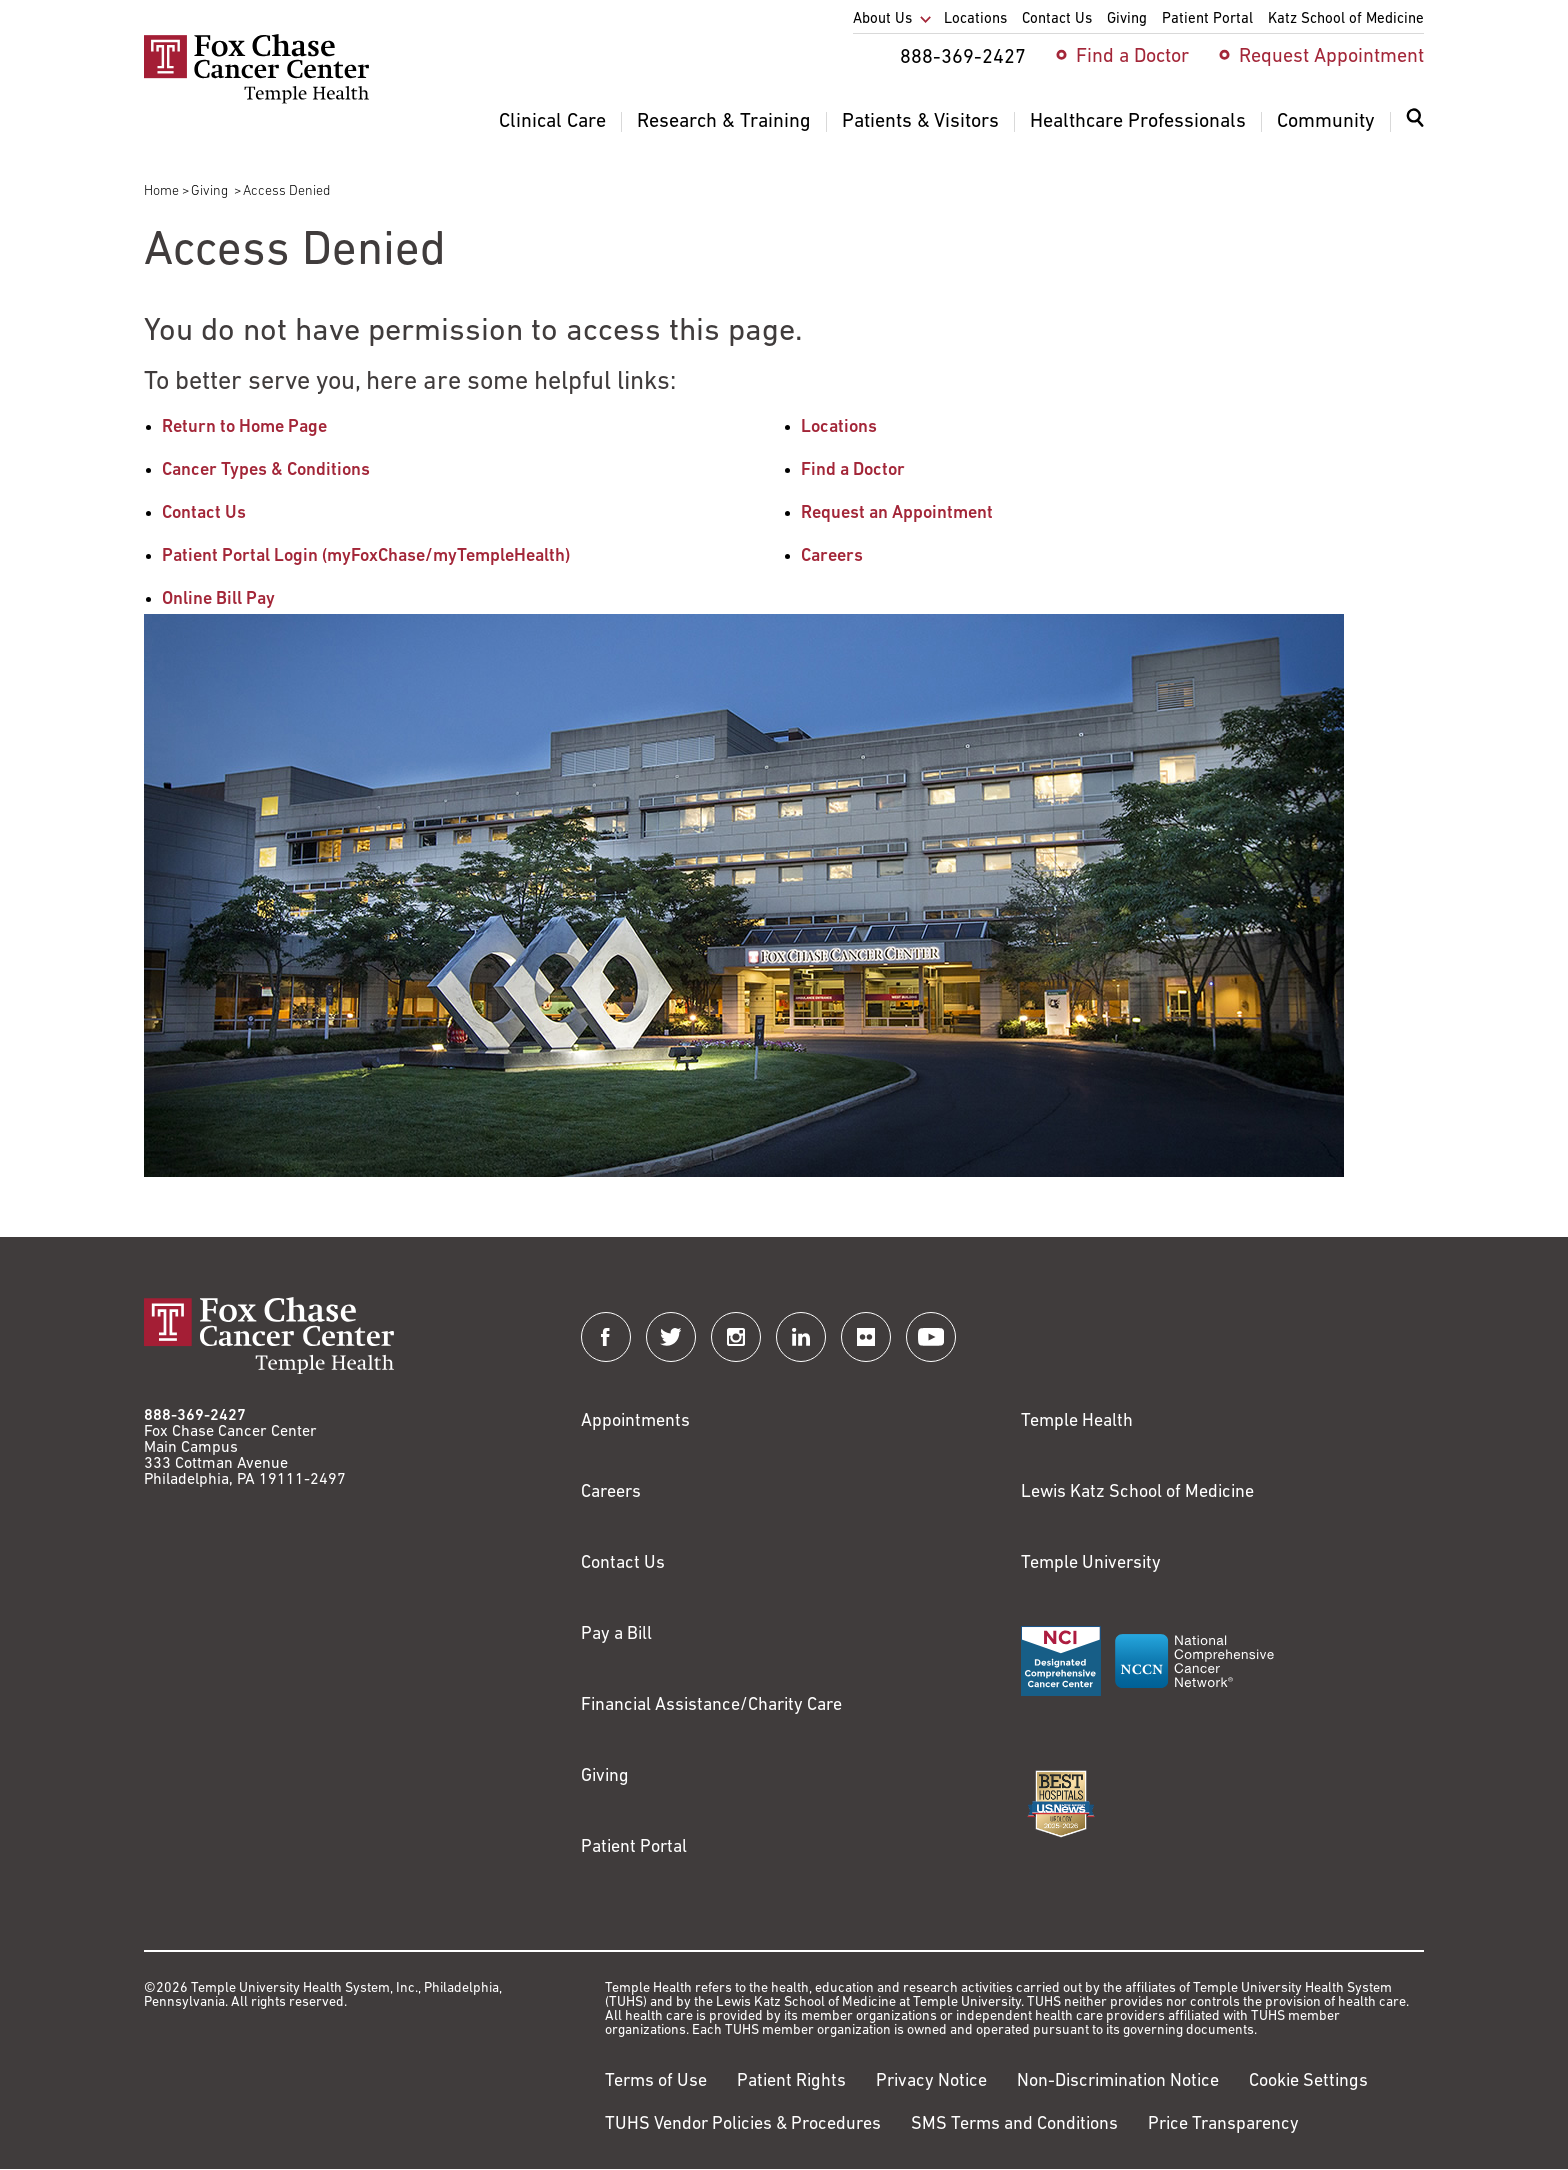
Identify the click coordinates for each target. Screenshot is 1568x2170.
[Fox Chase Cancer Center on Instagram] (736, 1337)
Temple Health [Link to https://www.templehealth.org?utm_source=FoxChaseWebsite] (1077, 1421)
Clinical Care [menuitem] (552, 122)
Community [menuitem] (1326, 122)
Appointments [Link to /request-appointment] (635, 1421)
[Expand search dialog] (1415, 122)
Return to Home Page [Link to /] (244, 427)
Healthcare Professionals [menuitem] (1138, 122)
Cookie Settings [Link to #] (1308, 2081)
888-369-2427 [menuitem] (963, 58)
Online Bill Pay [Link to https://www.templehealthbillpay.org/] (218, 599)
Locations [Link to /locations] (839, 427)
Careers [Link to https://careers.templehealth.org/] (611, 1492)
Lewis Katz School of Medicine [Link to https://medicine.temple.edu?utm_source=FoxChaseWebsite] (1137, 1492)
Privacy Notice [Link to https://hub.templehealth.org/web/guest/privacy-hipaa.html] (931, 2081)
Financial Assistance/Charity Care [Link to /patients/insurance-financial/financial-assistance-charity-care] (711, 1705)
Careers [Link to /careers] (832, 556)
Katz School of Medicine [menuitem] (1346, 19)
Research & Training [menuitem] (724, 122)
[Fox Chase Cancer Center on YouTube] (931, 1337)
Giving (211, 191)
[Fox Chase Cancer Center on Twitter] (671, 1337)
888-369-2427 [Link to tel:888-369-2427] (195, 1416)
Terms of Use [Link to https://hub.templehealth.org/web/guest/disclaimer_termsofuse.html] (656, 2081)
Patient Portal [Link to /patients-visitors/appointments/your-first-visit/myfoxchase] (634, 1847)
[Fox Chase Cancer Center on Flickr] (866, 1337)
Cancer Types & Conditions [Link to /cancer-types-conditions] (266, 470)
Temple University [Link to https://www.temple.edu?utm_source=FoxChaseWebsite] (1091, 1563)
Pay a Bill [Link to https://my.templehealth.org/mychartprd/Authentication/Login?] (616, 1634)
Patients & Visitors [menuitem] (920, 122)
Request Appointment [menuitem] (1331, 57)
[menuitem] (1415, 130)
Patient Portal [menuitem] (1207, 19)
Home (161, 191)
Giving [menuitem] (1127, 19)
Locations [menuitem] (975, 19)
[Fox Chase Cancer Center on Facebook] (606, 1337)
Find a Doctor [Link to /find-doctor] (853, 470)
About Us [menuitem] (882, 19)
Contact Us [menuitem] (1057, 19)
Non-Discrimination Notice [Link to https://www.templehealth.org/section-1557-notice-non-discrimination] (1118, 2081)
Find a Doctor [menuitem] (1132, 57)
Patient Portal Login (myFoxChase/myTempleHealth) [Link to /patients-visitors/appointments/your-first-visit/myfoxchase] (366, 556)
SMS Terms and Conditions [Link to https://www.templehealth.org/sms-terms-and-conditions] (1014, 2124)
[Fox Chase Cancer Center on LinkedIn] (801, 1337)
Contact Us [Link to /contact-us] (204, 513)
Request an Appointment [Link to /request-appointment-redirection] (897, 513)
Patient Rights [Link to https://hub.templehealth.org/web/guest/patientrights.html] (791, 2081)
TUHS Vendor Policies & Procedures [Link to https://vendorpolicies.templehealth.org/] (743, 2124)
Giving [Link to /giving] (605, 1776)
